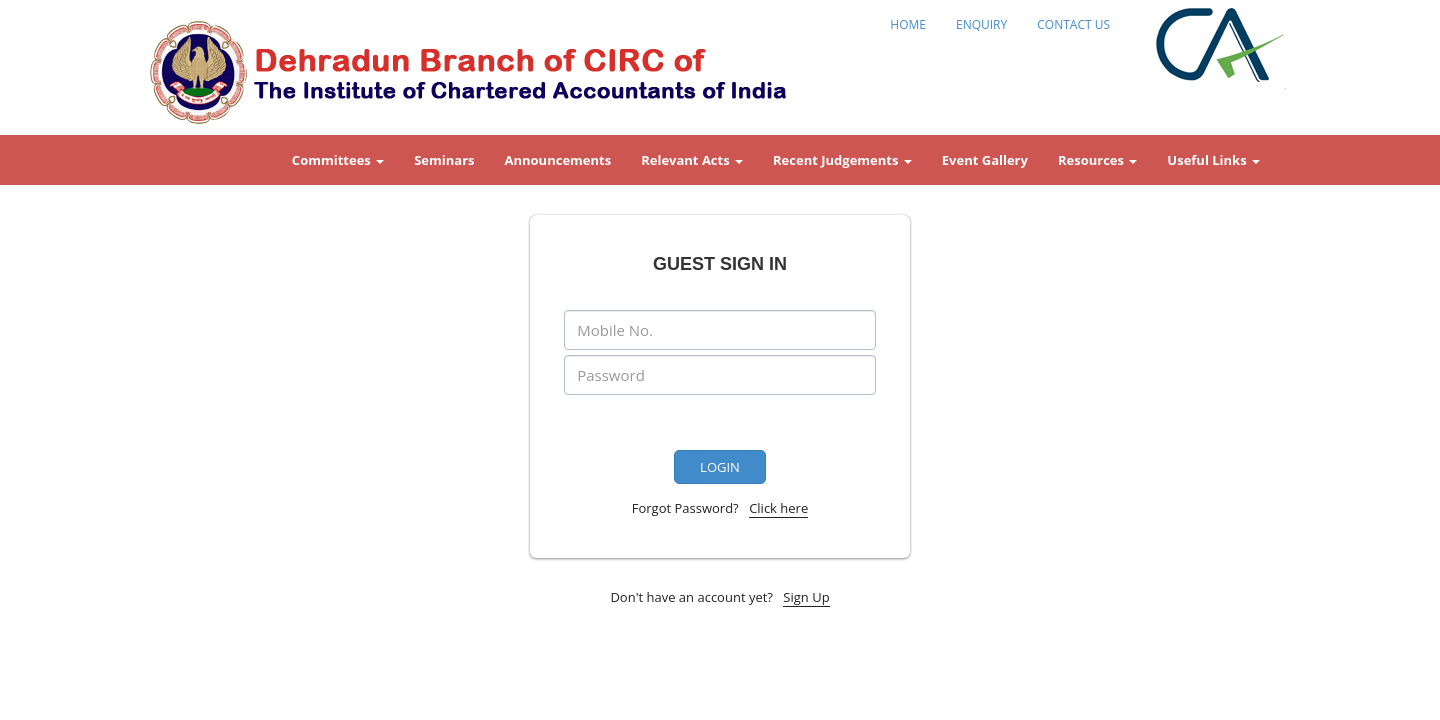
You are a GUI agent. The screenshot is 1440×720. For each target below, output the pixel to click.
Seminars (444, 160)
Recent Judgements (842, 160)
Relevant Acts (692, 160)
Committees (338, 160)
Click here (778, 508)
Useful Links (1213, 160)
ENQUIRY (981, 24)
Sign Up (806, 597)
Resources (1097, 160)
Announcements (558, 160)
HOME (908, 24)
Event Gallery (985, 160)
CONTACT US (1073, 24)
